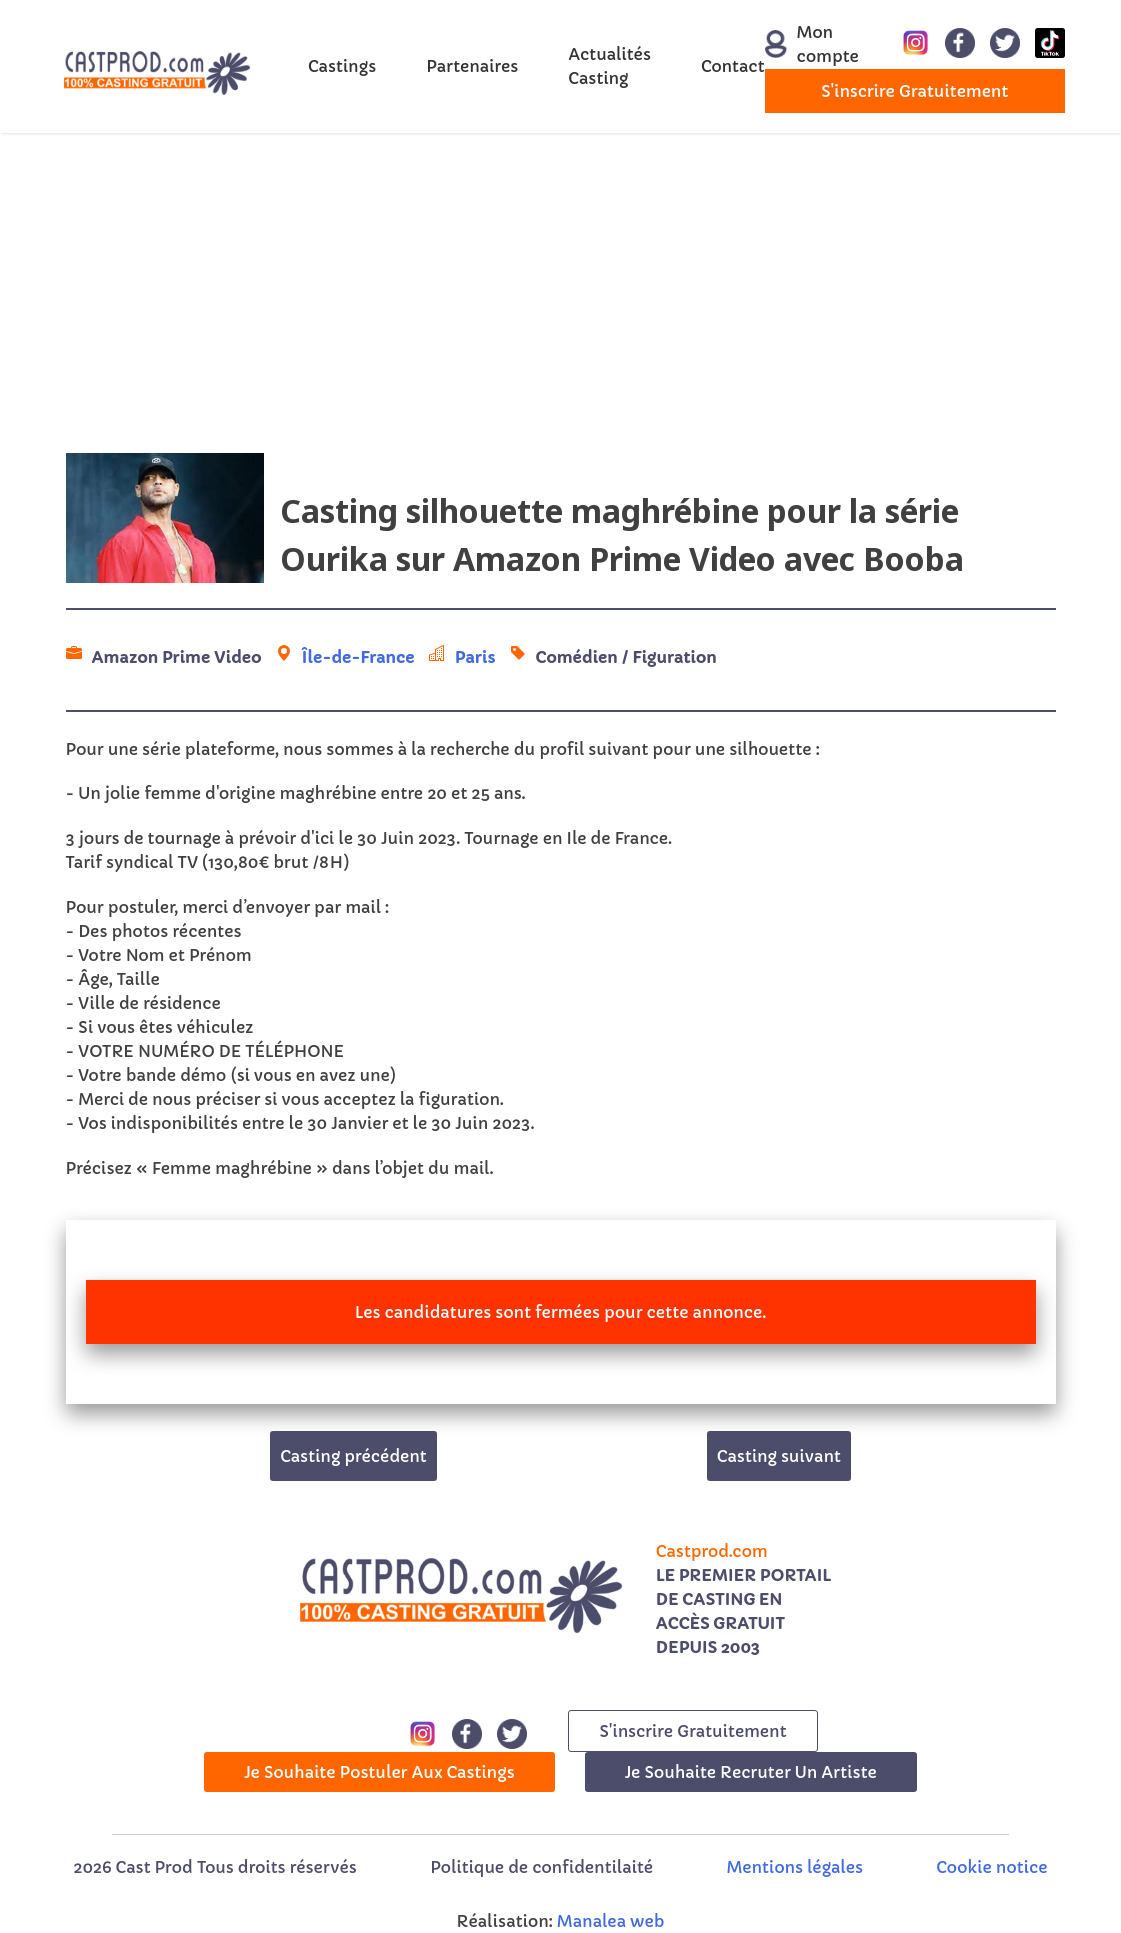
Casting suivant (779, 1456)
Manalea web (611, 1921)
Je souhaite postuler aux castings (379, 1772)
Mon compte (801, 44)
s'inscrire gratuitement (914, 91)
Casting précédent (353, 1456)
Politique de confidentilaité (541, 1867)
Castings (342, 66)
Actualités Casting (609, 66)
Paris (475, 657)
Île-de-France (358, 657)
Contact (733, 66)
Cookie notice (991, 1867)
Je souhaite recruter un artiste (751, 1772)
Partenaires (472, 66)
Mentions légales (795, 1867)
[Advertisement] (560, 293)
